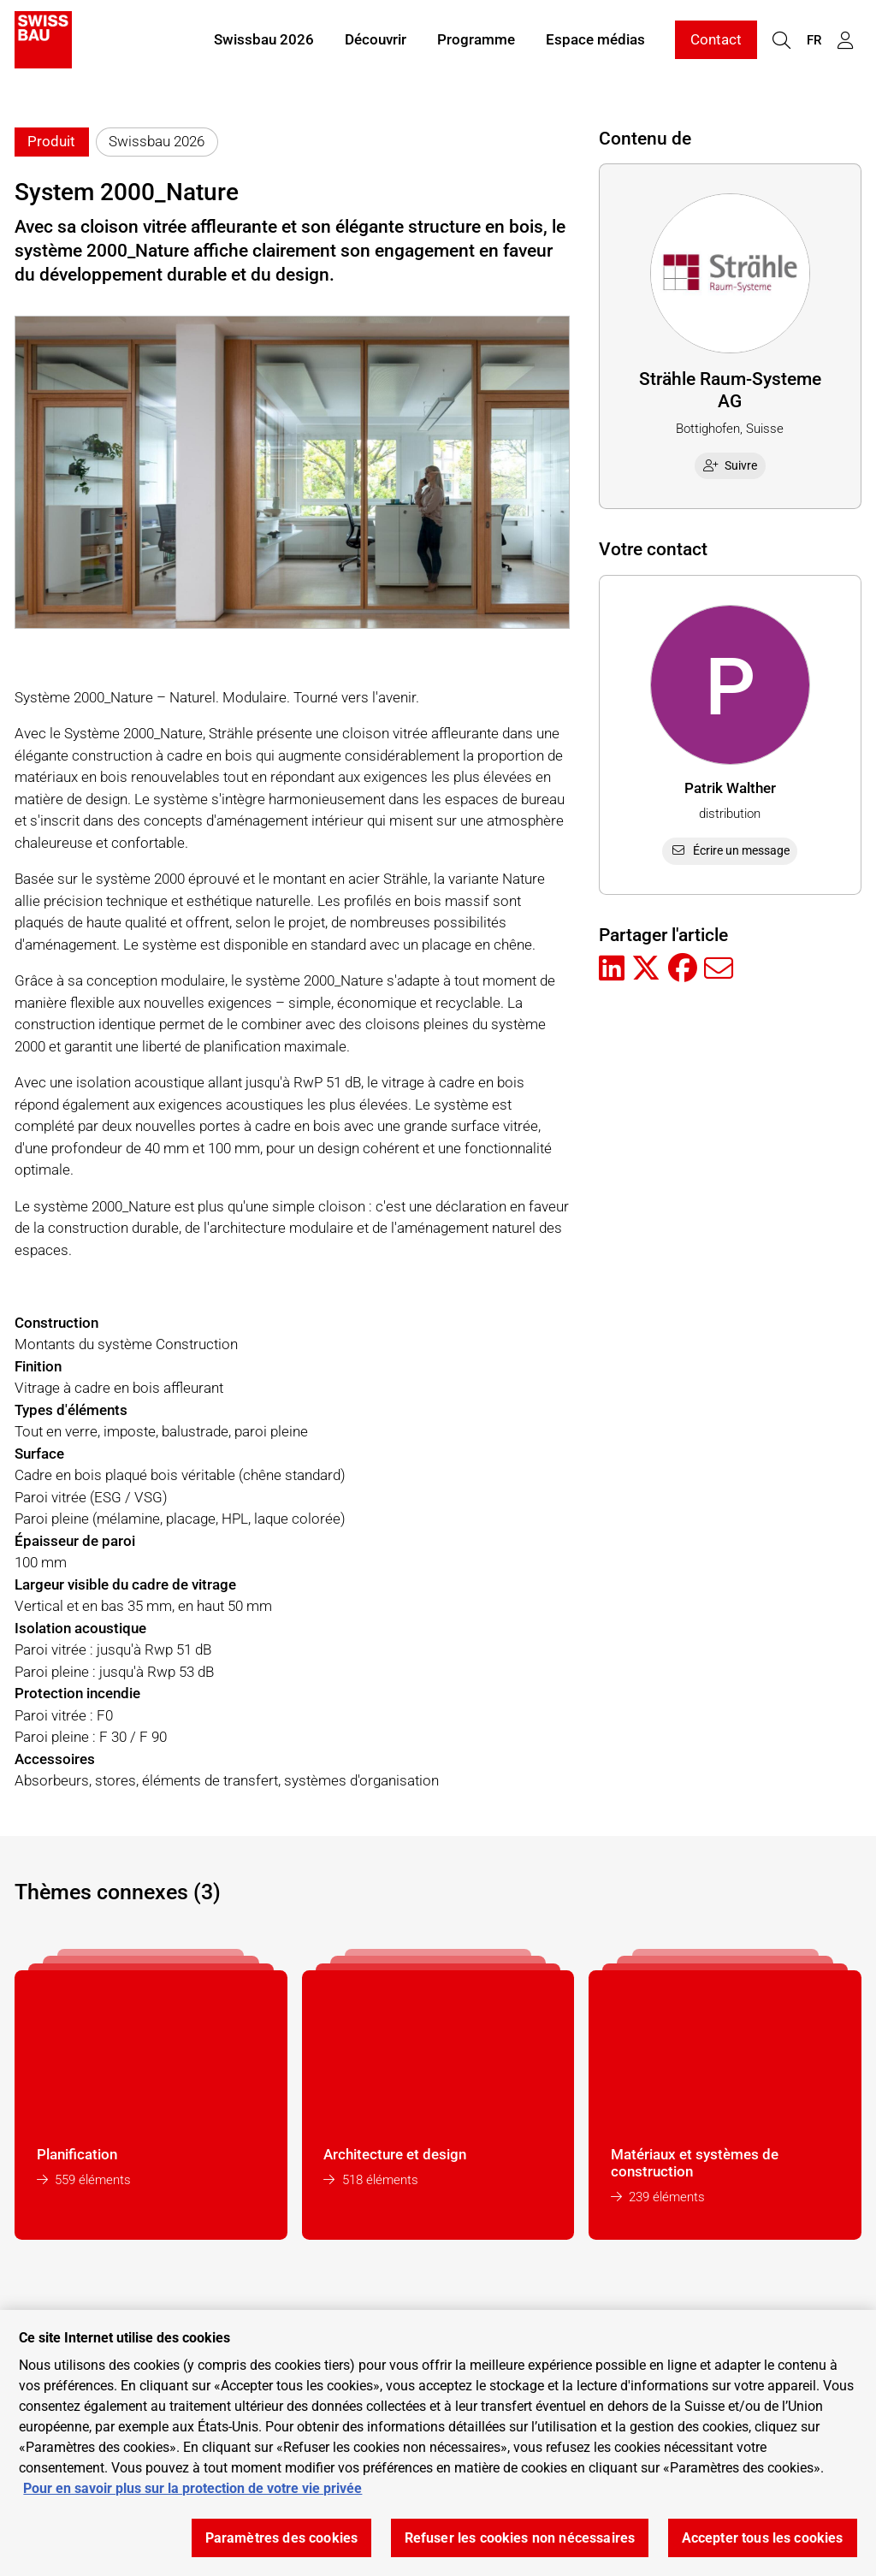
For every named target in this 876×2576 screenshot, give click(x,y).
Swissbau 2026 (264, 41)
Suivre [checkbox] (730, 465)
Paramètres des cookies (281, 2538)
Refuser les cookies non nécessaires (520, 2538)
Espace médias (595, 41)
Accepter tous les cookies (762, 2538)
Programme (476, 41)
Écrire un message (730, 850)
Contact (716, 41)
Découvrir (375, 41)
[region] (438, 2443)
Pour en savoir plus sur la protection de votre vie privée (192, 2488)
